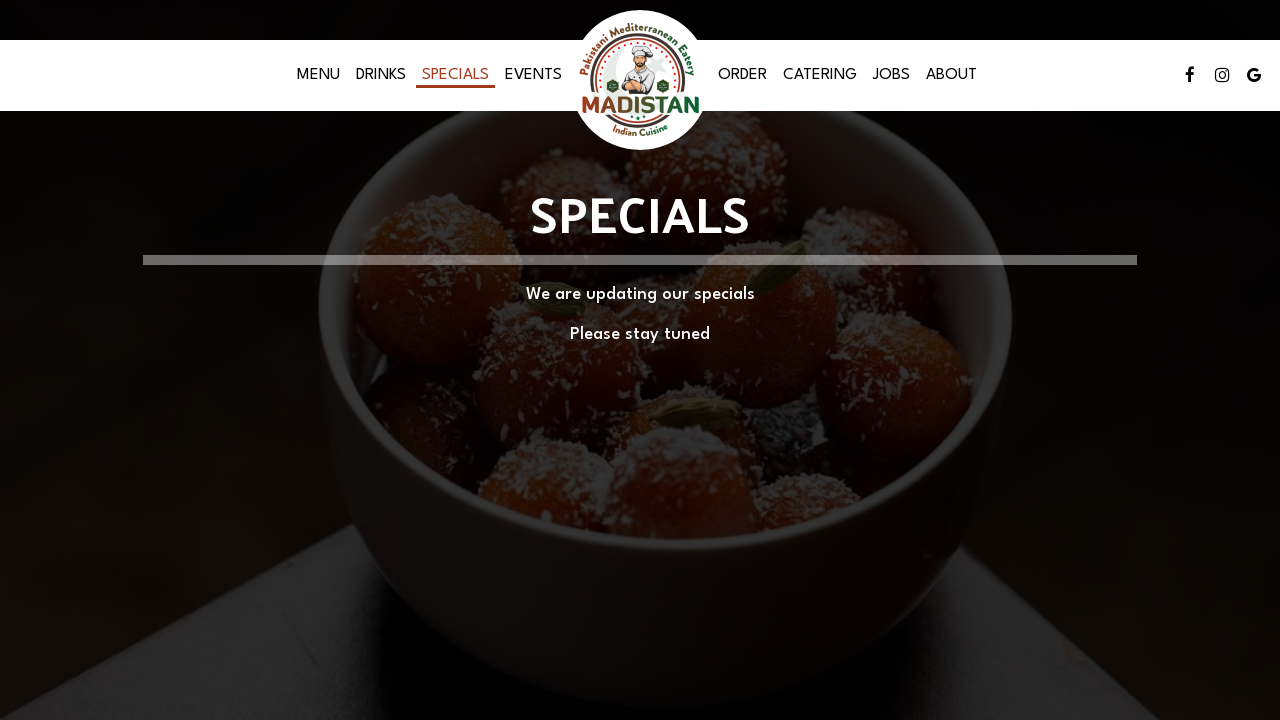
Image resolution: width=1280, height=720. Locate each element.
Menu (318, 75)
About (951, 75)
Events (533, 75)
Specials (455, 75)
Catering (820, 75)
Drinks (381, 75)
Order (742, 75)
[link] (640, 80)
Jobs (891, 75)
